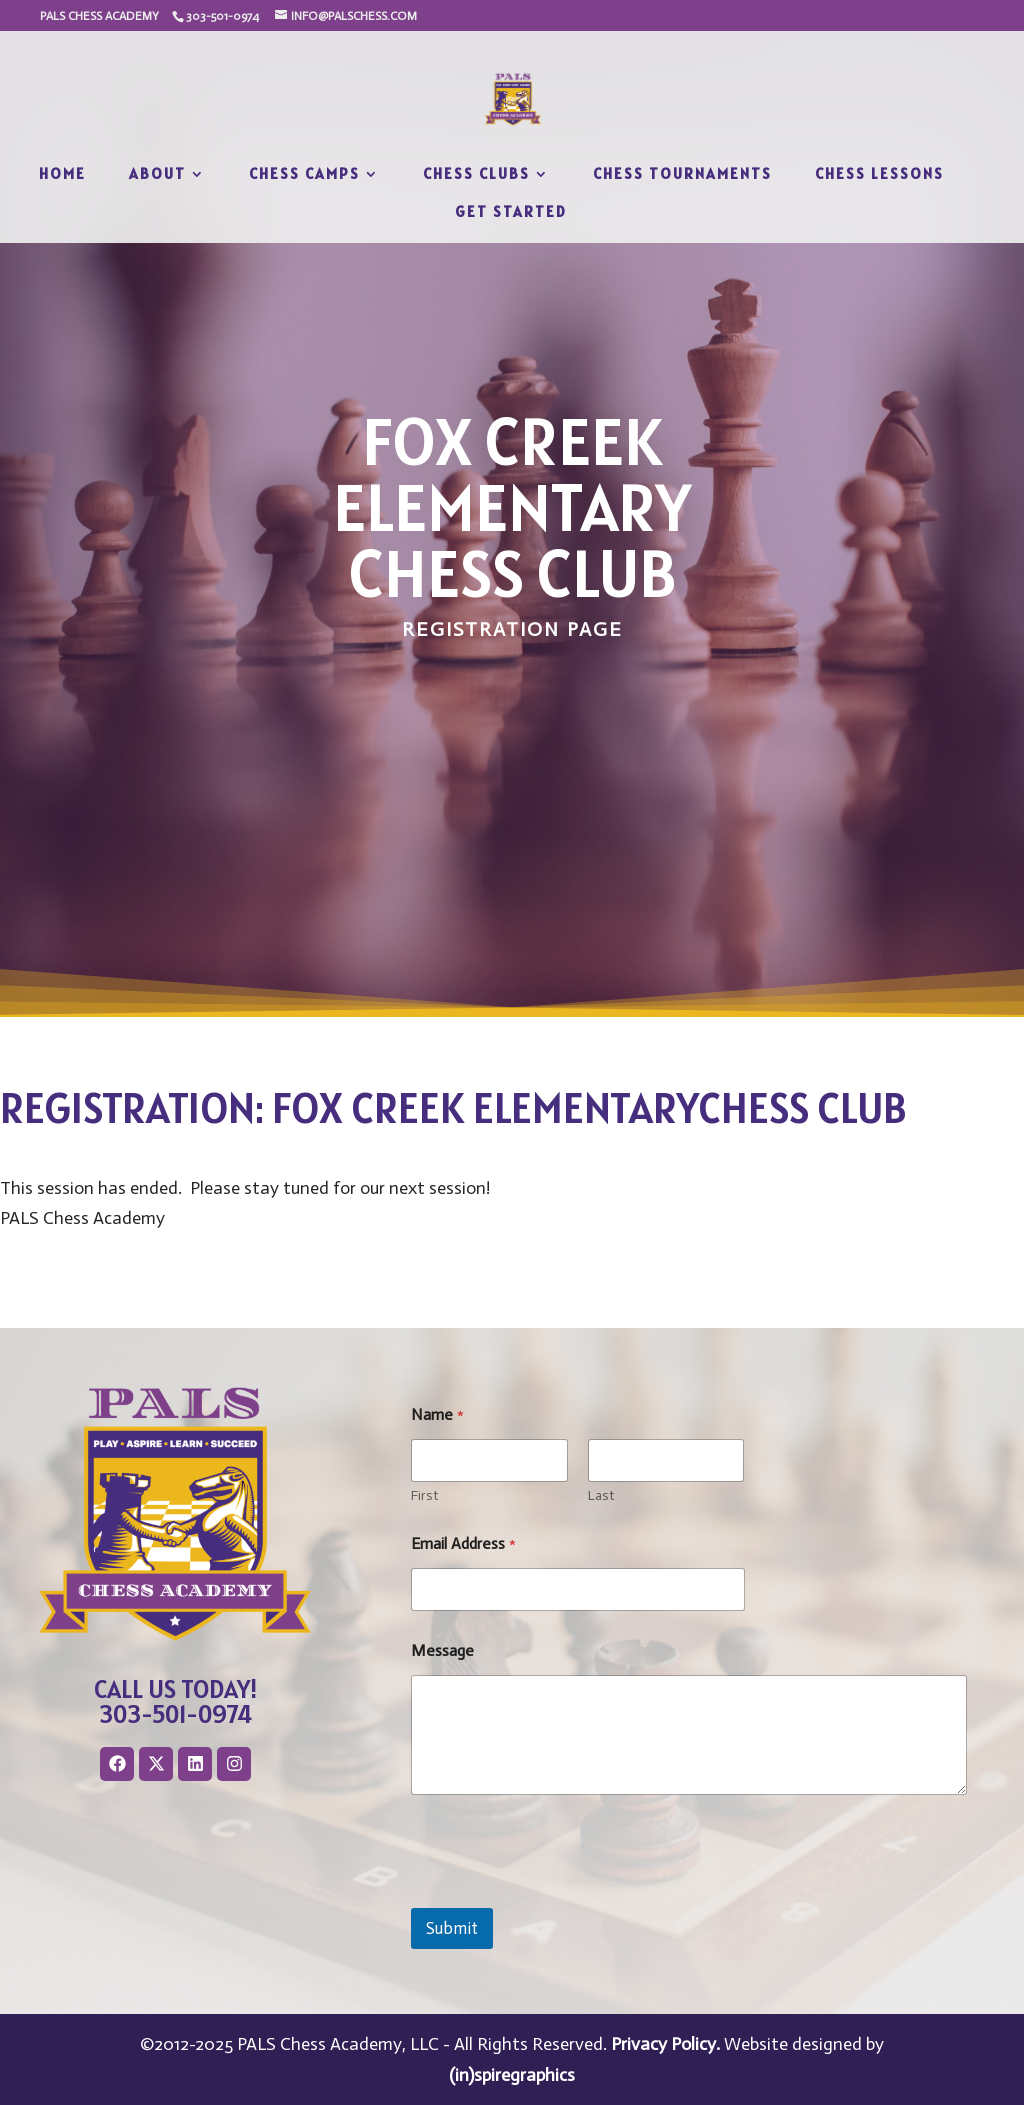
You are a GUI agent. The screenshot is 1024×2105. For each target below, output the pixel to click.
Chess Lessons (879, 175)
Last (601, 1495)
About (157, 175)
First (424, 1495)
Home (62, 175)
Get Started (511, 213)
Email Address (463, 1543)
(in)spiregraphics (512, 2075)
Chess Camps (304, 175)
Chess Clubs (476, 175)
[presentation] (563, 1895)
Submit (452, 1928)
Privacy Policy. (665, 2044)
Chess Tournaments (682, 175)
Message (442, 1650)
